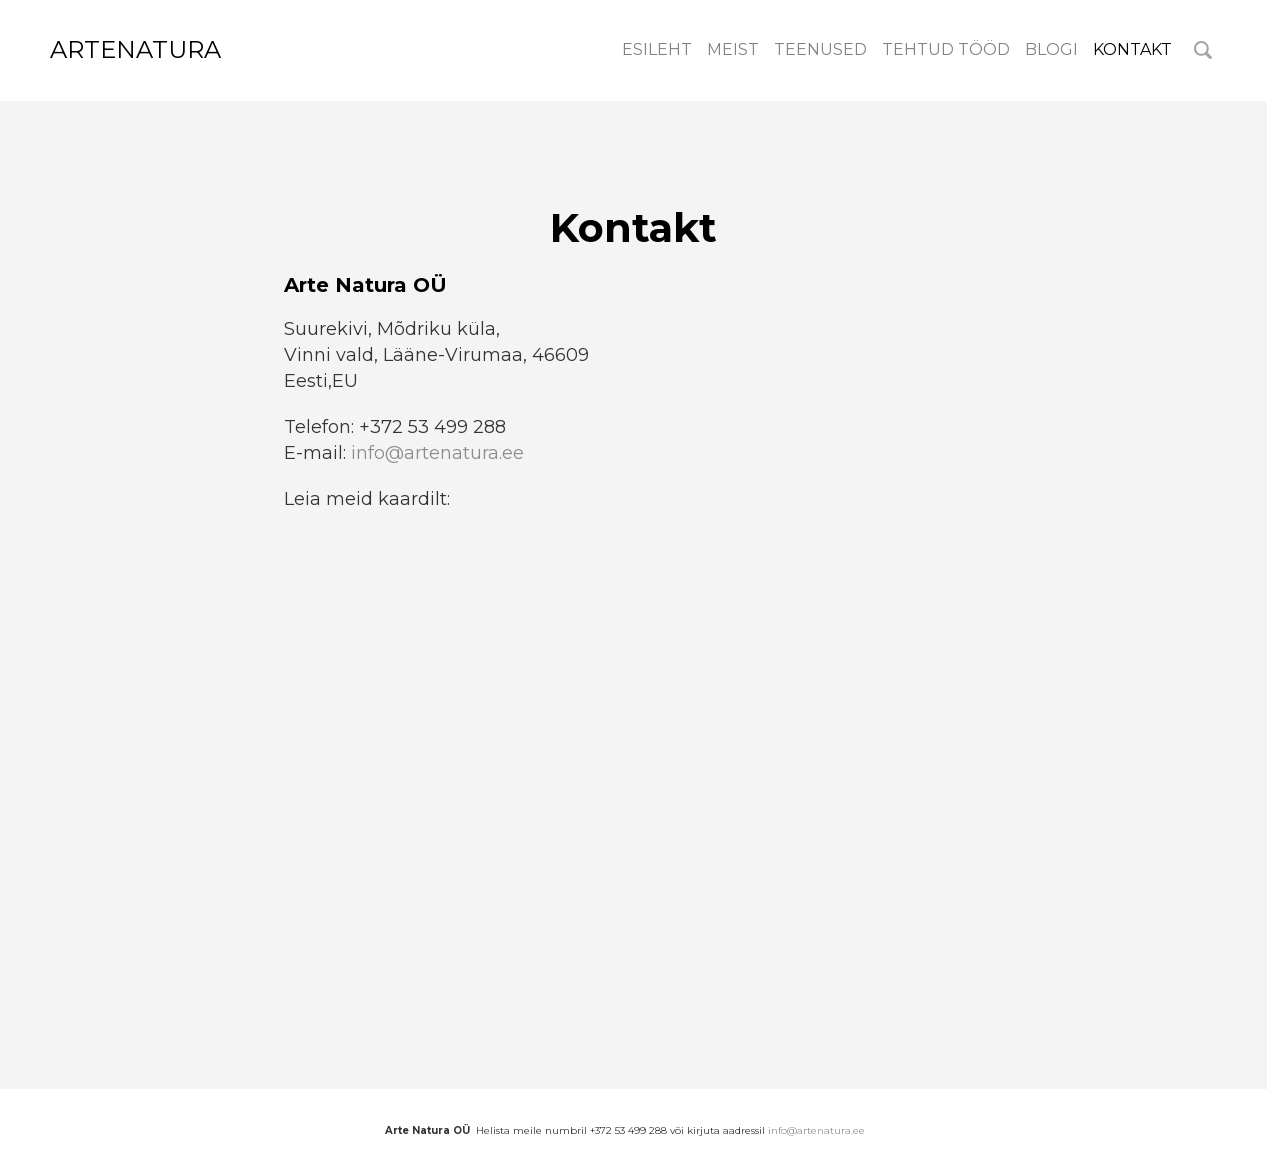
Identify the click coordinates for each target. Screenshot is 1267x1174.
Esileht (657, 49)
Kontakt (1132, 49)
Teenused (820, 49)
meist (733, 49)
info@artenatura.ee (437, 453)
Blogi (1051, 49)
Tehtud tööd (946, 49)
